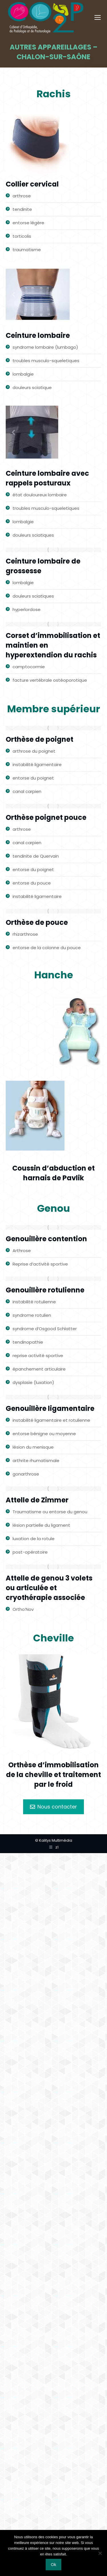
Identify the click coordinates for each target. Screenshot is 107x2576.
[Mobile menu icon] (97, 17)
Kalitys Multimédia (55, 1840)
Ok (53, 2564)
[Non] (100, 2553)
